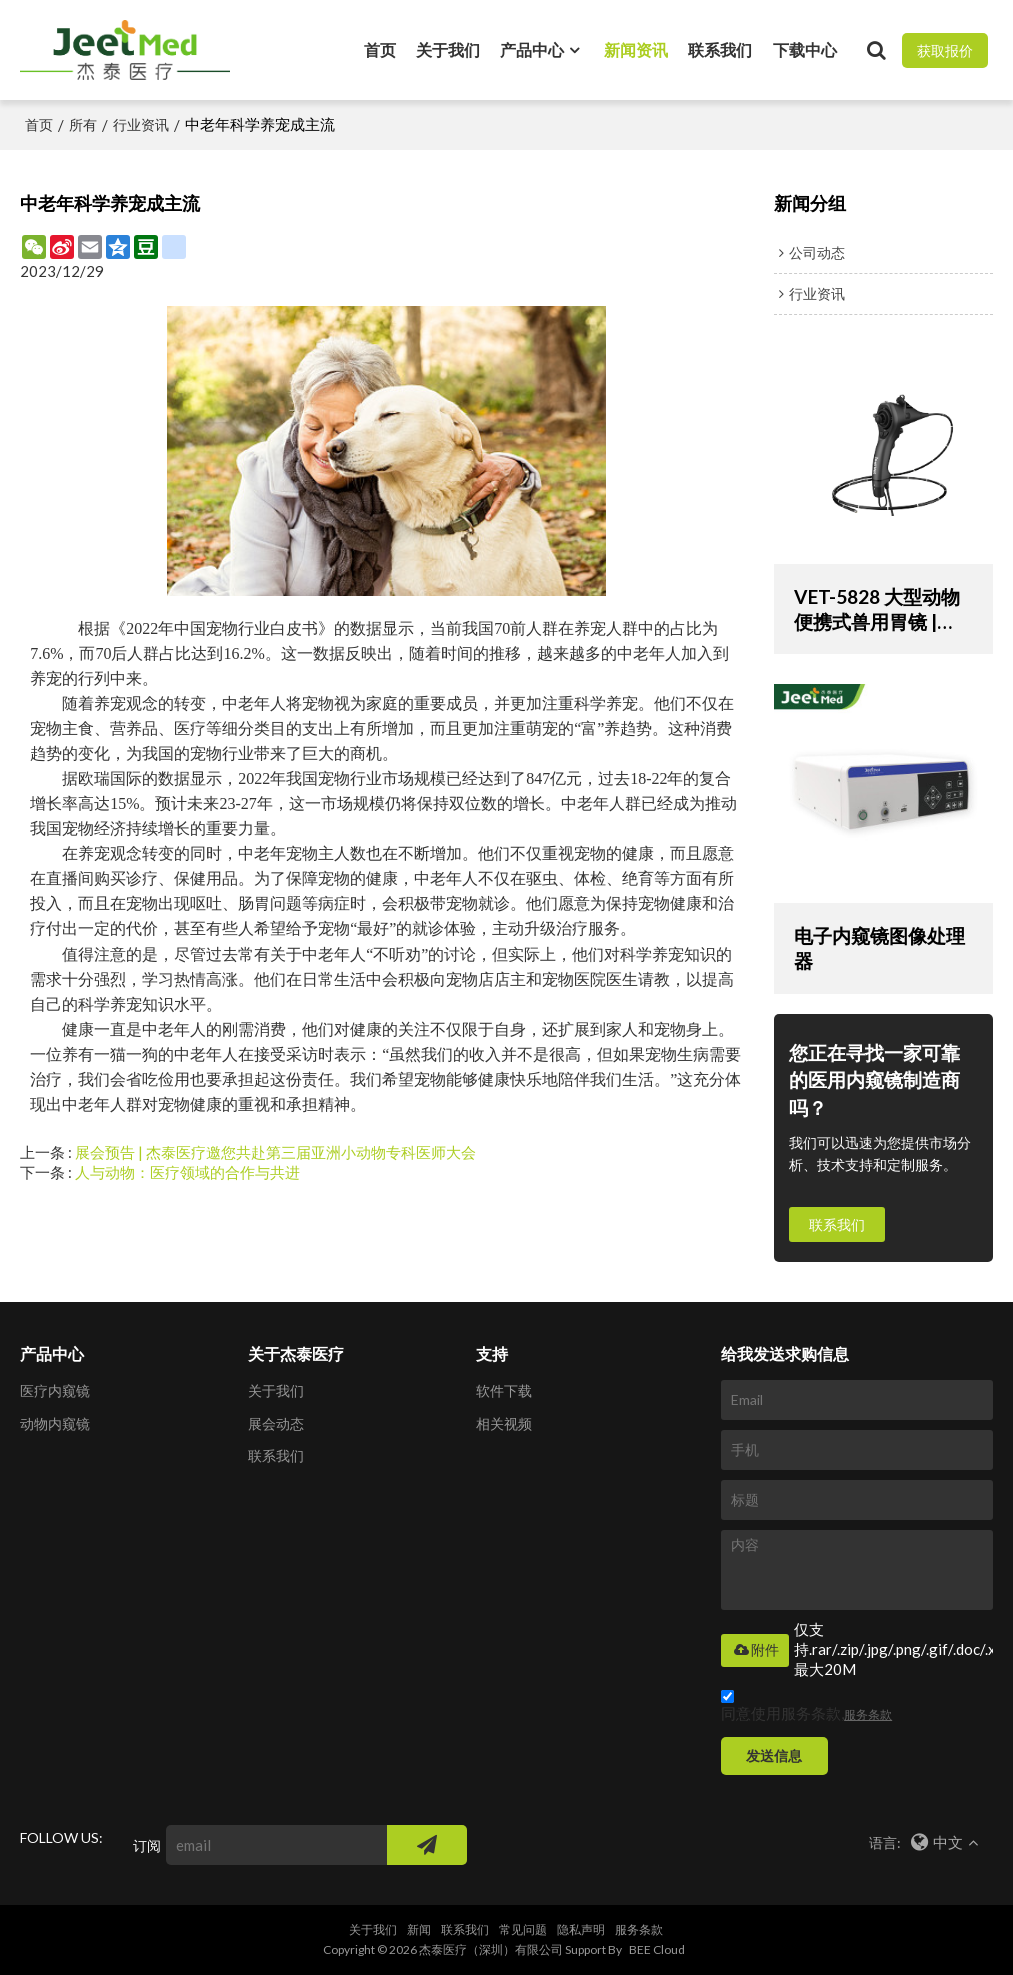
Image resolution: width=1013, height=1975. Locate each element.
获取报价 (945, 50)
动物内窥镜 (55, 1423)
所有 (83, 124)
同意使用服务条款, (806, 1708)
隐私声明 (581, 1929)
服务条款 (868, 1714)
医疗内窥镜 (55, 1390)
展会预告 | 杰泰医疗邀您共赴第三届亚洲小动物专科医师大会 (275, 1152)
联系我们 (720, 49)
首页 (380, 49)
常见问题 (523, 1929)
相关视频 (504, 1423)
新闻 (419, 1929)
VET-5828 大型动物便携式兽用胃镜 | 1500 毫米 (877, 609)
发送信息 (774, 1755)
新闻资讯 (636, 49)
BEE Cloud (657, 1949)
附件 (755, 1650)
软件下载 (504, 1390)
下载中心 (805, 49)
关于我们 (448, 49)
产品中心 (532, 49)
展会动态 (276, 1423)
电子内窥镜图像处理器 (879, 948)
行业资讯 (141, 124)
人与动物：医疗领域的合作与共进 (187, 1172)
